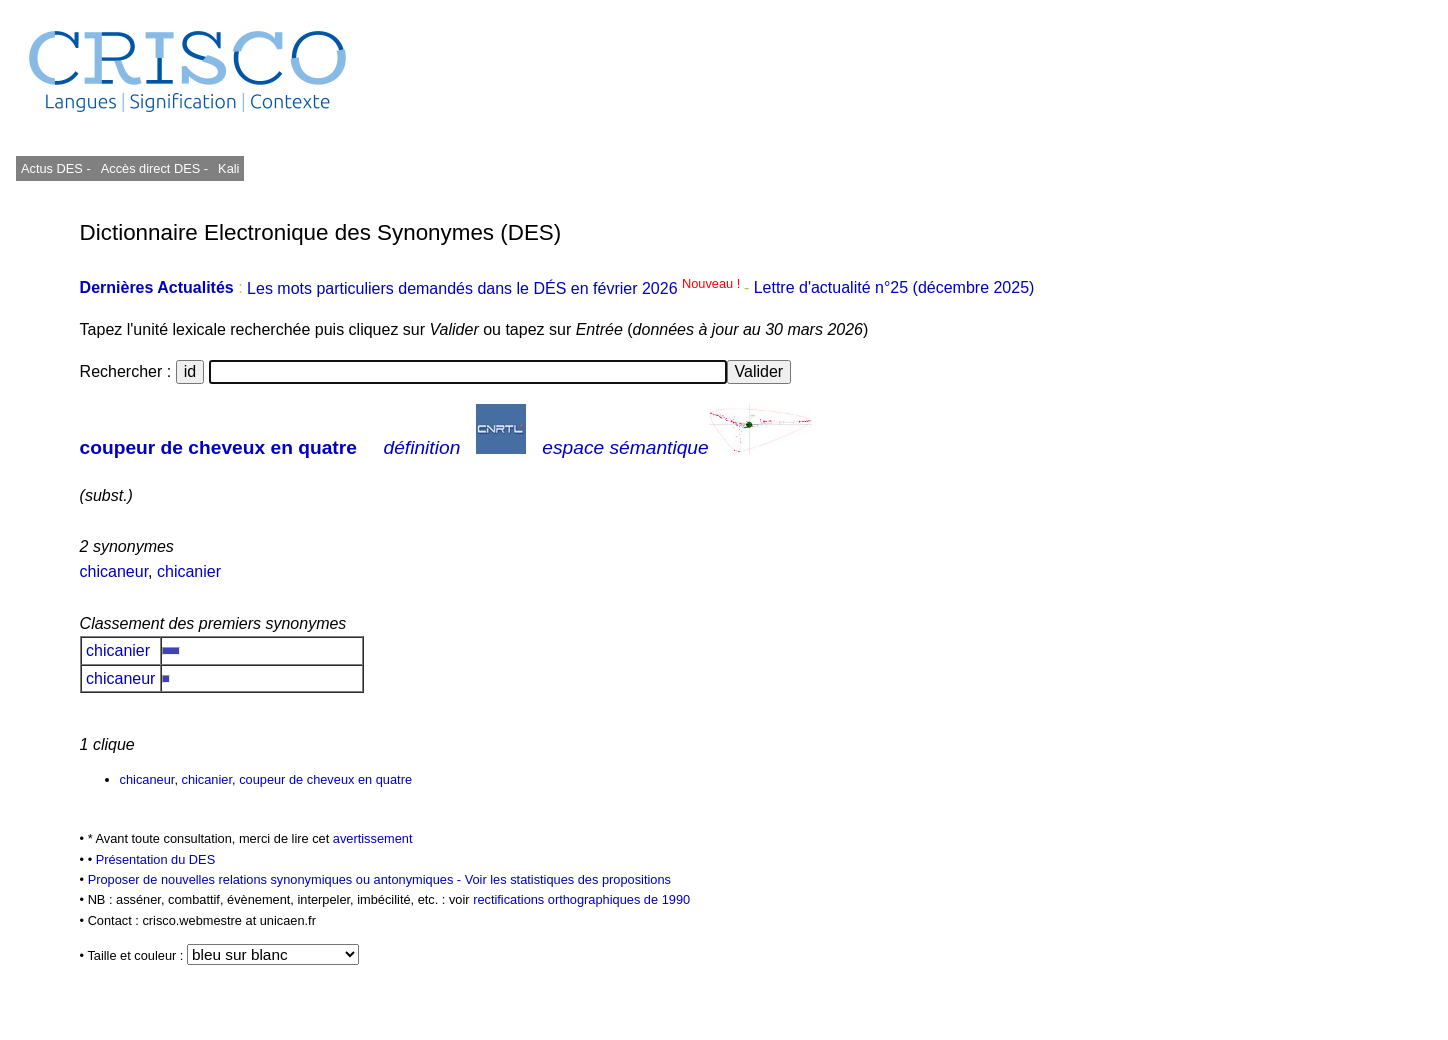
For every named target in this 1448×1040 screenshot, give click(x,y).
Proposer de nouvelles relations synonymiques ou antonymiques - (276, 879)
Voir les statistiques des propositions (568, 879)
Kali (228, 168)
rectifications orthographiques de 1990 (581, 899)
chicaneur (114, 571)
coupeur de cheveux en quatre (218, 447)
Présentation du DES (156, 859)
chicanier (189, 571)
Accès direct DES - (154, 168)
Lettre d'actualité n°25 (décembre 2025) (894, 288)
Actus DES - (56, 168)
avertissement (373, 838)
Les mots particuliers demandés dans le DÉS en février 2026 (495, 288)
